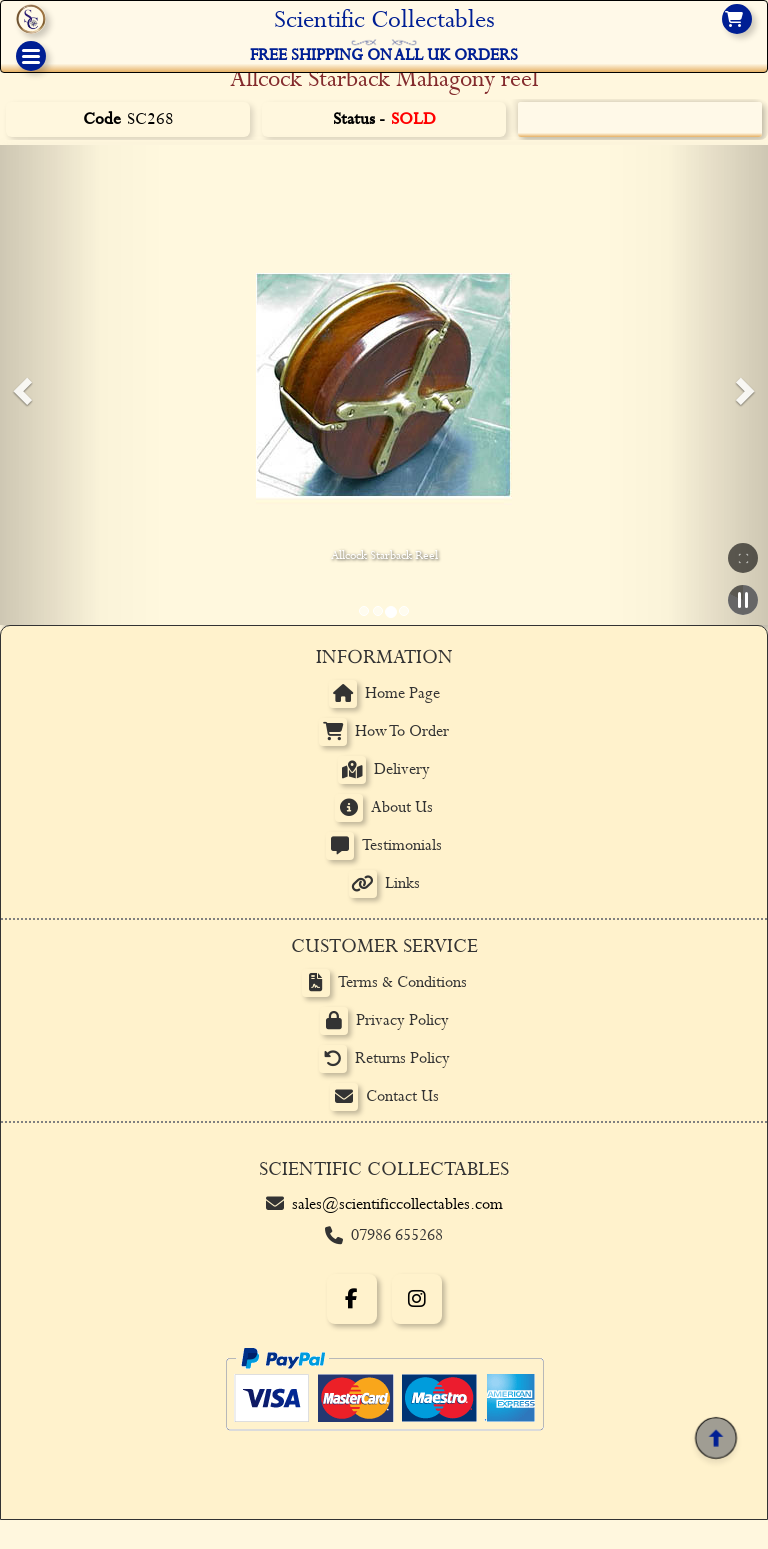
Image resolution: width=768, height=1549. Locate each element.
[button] (20, 385)
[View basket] (737, 19)
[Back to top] (716, 1438)
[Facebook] (352, 1299)
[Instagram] (417, 1299)
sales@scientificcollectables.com (397, 1204)
